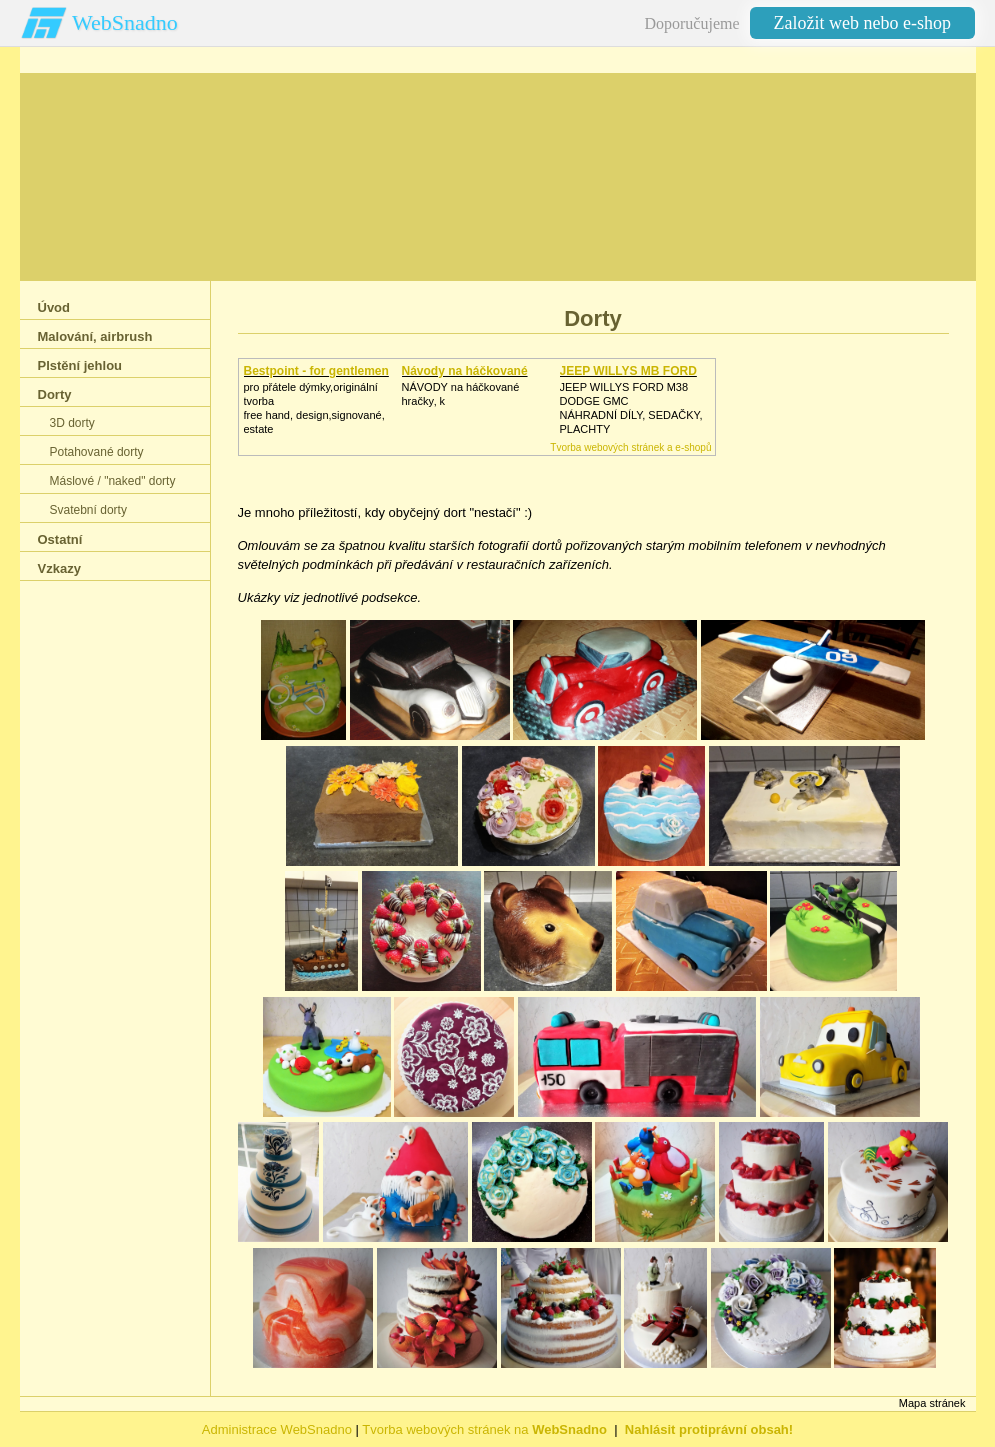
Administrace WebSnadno (277, 1429)
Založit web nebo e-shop (862, 23)
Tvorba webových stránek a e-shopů (630, 447)
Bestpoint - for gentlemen (316, 371)
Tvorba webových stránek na (484, 1429)
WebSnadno (125, 22)
